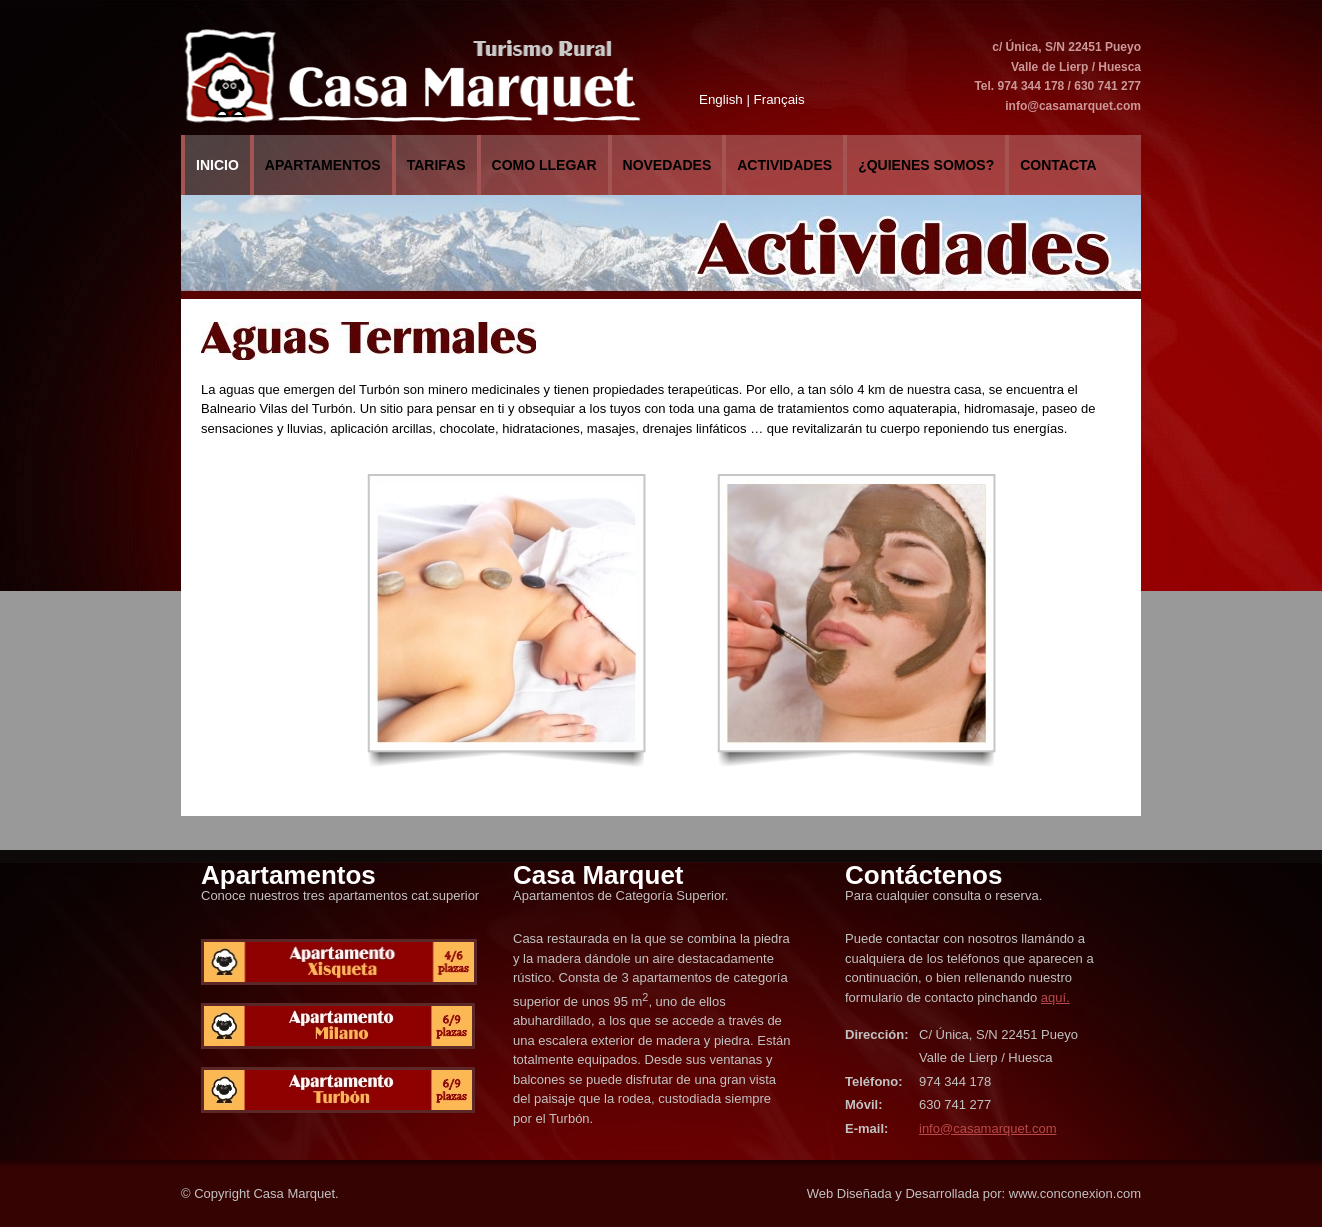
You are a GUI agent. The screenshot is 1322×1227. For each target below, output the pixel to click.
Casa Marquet (294, 1193)
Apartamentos (323, 165)
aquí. (1055, 997)
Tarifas (436, 165)
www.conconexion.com (1075, 1193)
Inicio (217, 165)
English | (724, 99)
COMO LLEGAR (544, 165)
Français (779, 99)
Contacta (1058, 165)
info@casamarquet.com (1073, 106)
